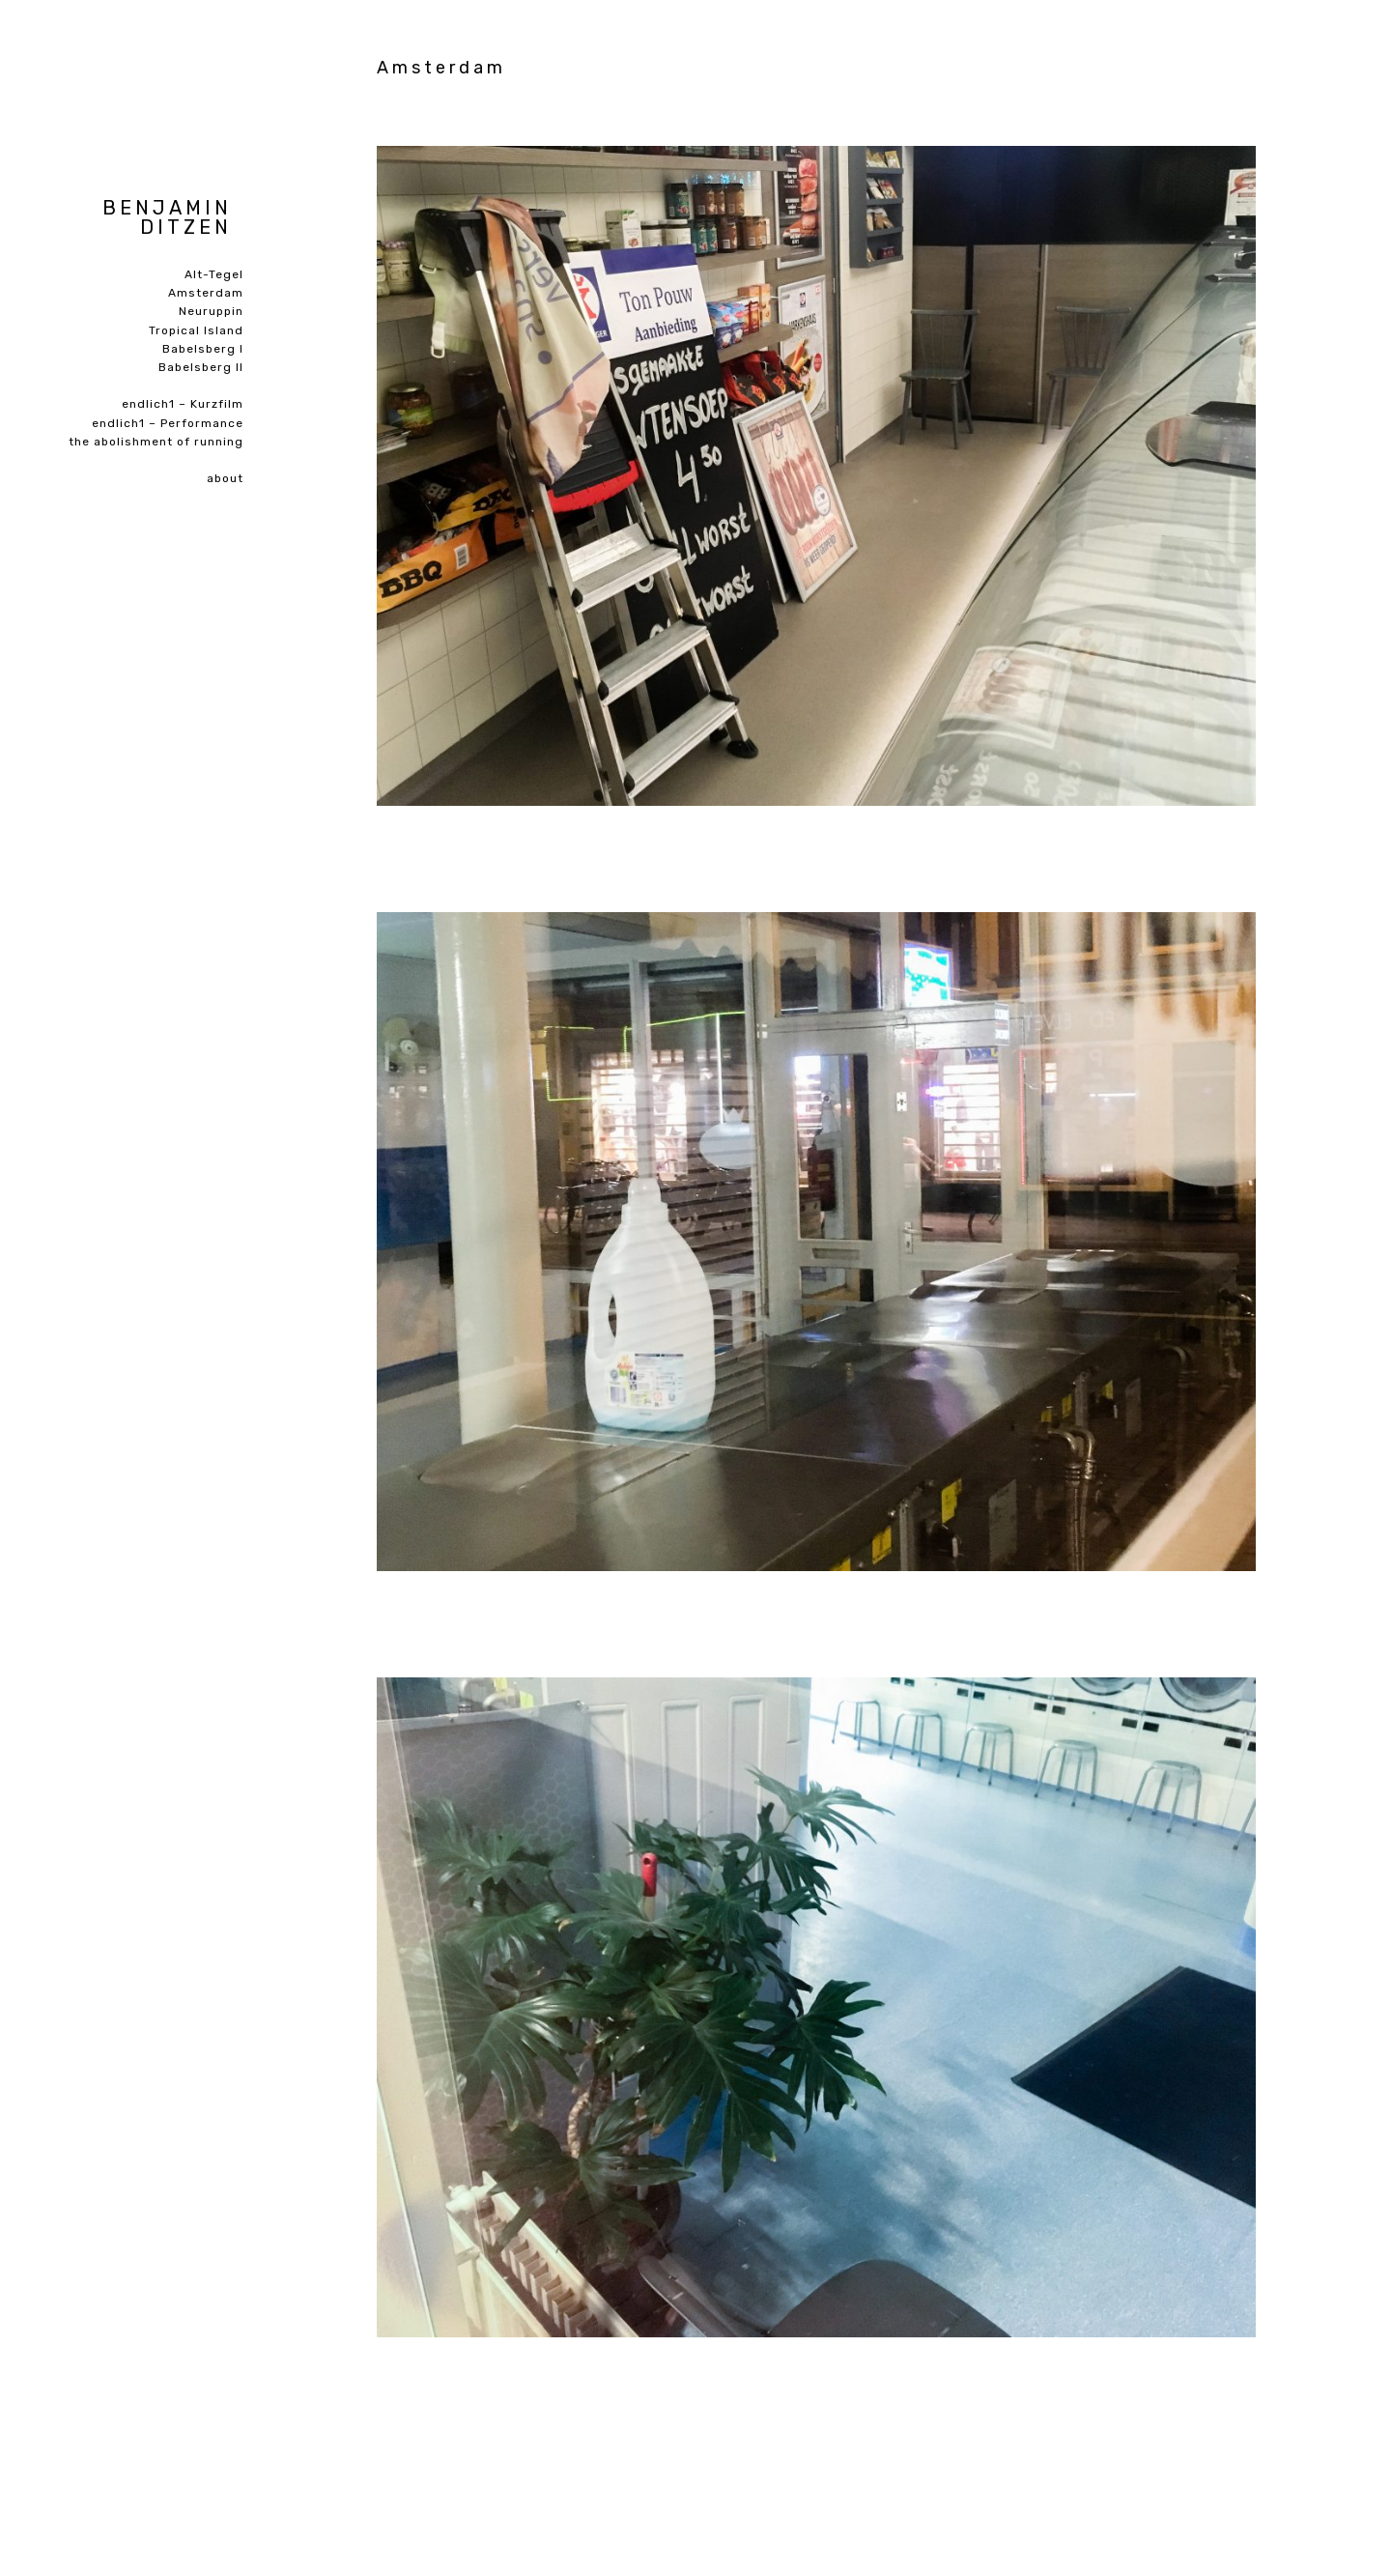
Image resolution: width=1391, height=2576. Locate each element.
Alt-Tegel (214, 274)
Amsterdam (205, 293)
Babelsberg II (200, 367)
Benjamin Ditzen (167, 217)
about (225, 478)
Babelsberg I (202, 349)
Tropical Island (196, 330)
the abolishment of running (156, 441)
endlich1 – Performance (167, 423)
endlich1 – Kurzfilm (182, 404)
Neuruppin (211, 311)
